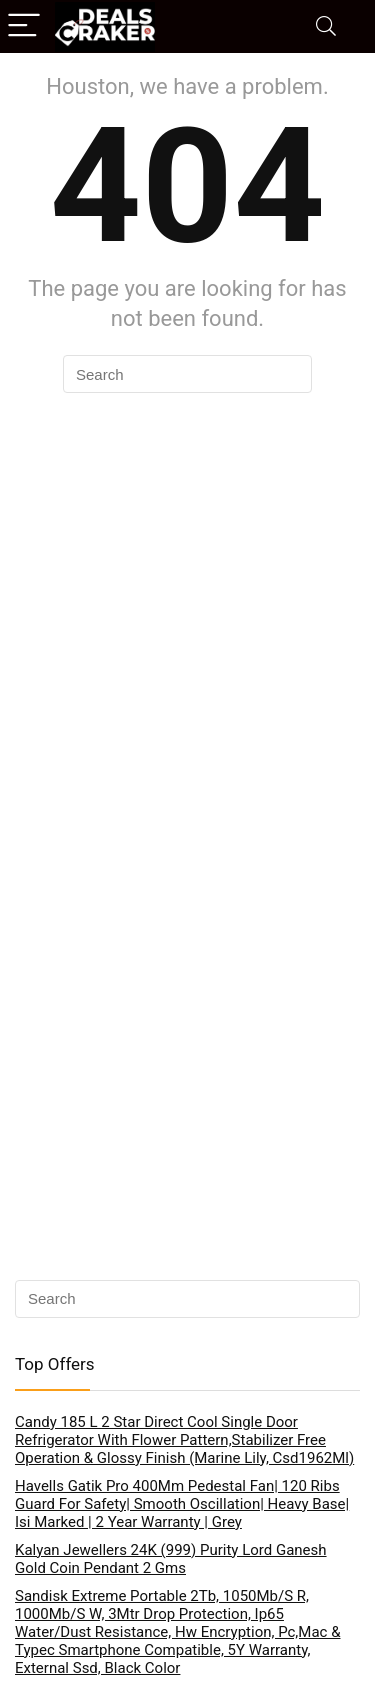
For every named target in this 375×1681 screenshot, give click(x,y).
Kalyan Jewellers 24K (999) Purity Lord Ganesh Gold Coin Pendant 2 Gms (171, 1559)
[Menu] (24, 26)
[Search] (326, 26)
